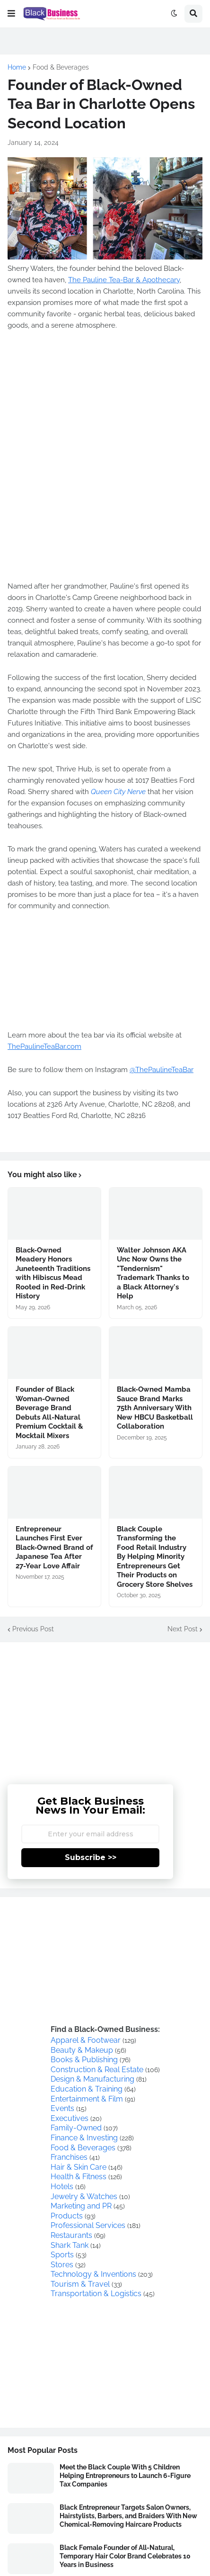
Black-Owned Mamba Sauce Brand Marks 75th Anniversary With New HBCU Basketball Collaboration (155, 1408)
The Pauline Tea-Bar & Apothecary (124, 280)
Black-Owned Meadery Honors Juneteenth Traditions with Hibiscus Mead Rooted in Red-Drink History (53, 1273)
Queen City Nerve (118, 791)
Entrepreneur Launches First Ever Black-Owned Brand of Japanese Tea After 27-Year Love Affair (54, 1547)
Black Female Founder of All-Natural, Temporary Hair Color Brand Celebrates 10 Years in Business (125, 2556)
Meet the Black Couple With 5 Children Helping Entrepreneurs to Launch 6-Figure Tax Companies (125, 2475)
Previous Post (33, 1629)
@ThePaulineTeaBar (161, 1069)
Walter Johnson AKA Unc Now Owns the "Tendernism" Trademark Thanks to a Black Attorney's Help (153, 1273)
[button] (11, 14)
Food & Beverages (61, 67)
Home (17, 67)
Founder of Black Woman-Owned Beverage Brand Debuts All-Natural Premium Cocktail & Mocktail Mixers (49, 1412)
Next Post (182, 1629)
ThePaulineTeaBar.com (44, 1046)
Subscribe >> (90, 1857)
